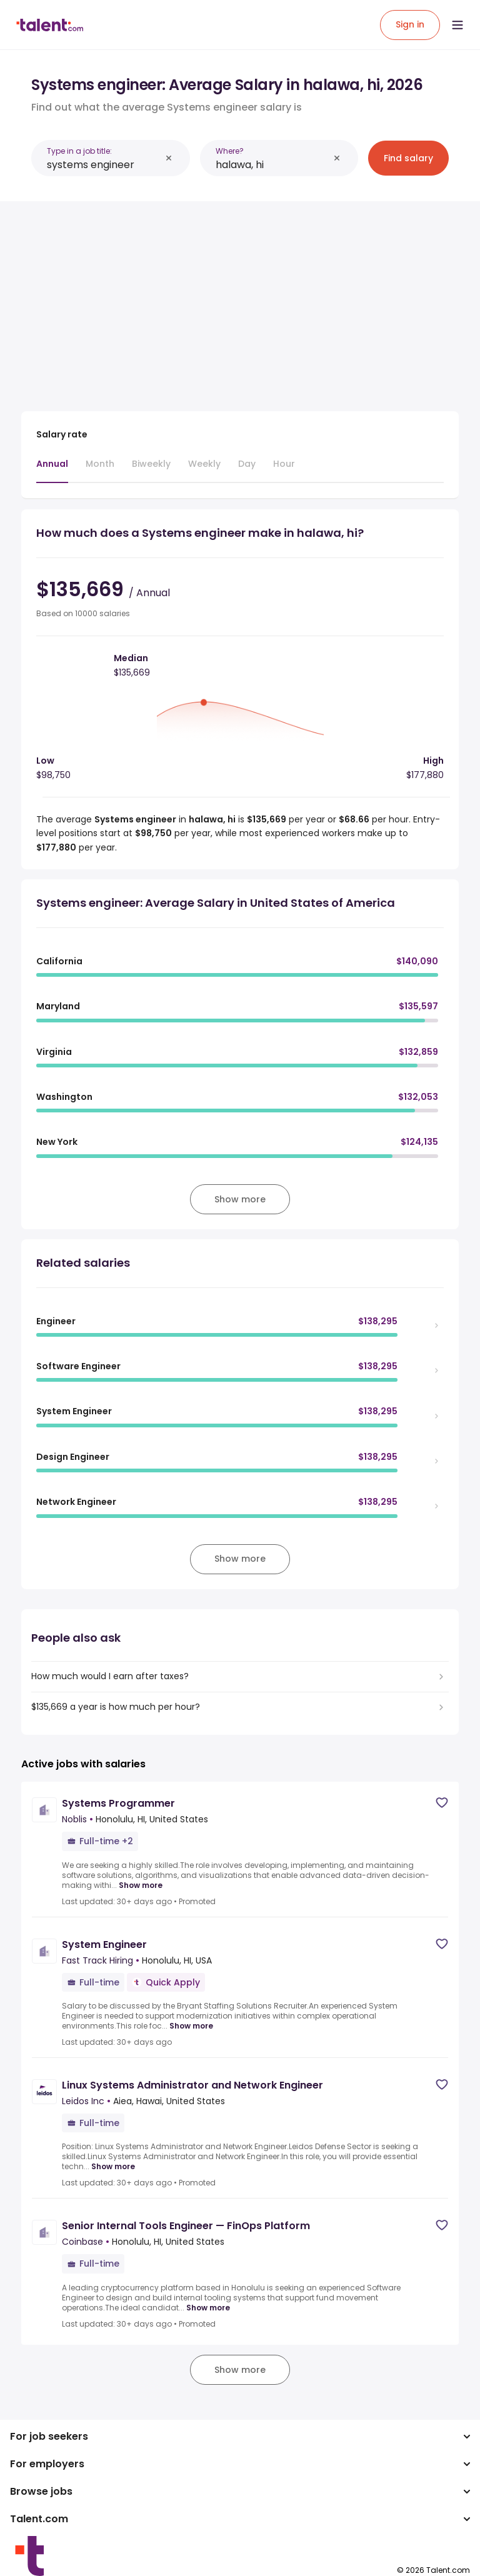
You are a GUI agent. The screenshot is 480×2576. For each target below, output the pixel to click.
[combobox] (104, 165)
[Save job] (442, 1802)
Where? (230, 151)
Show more (140, 1885)
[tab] (52, 470)
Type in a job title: (79, 151)
